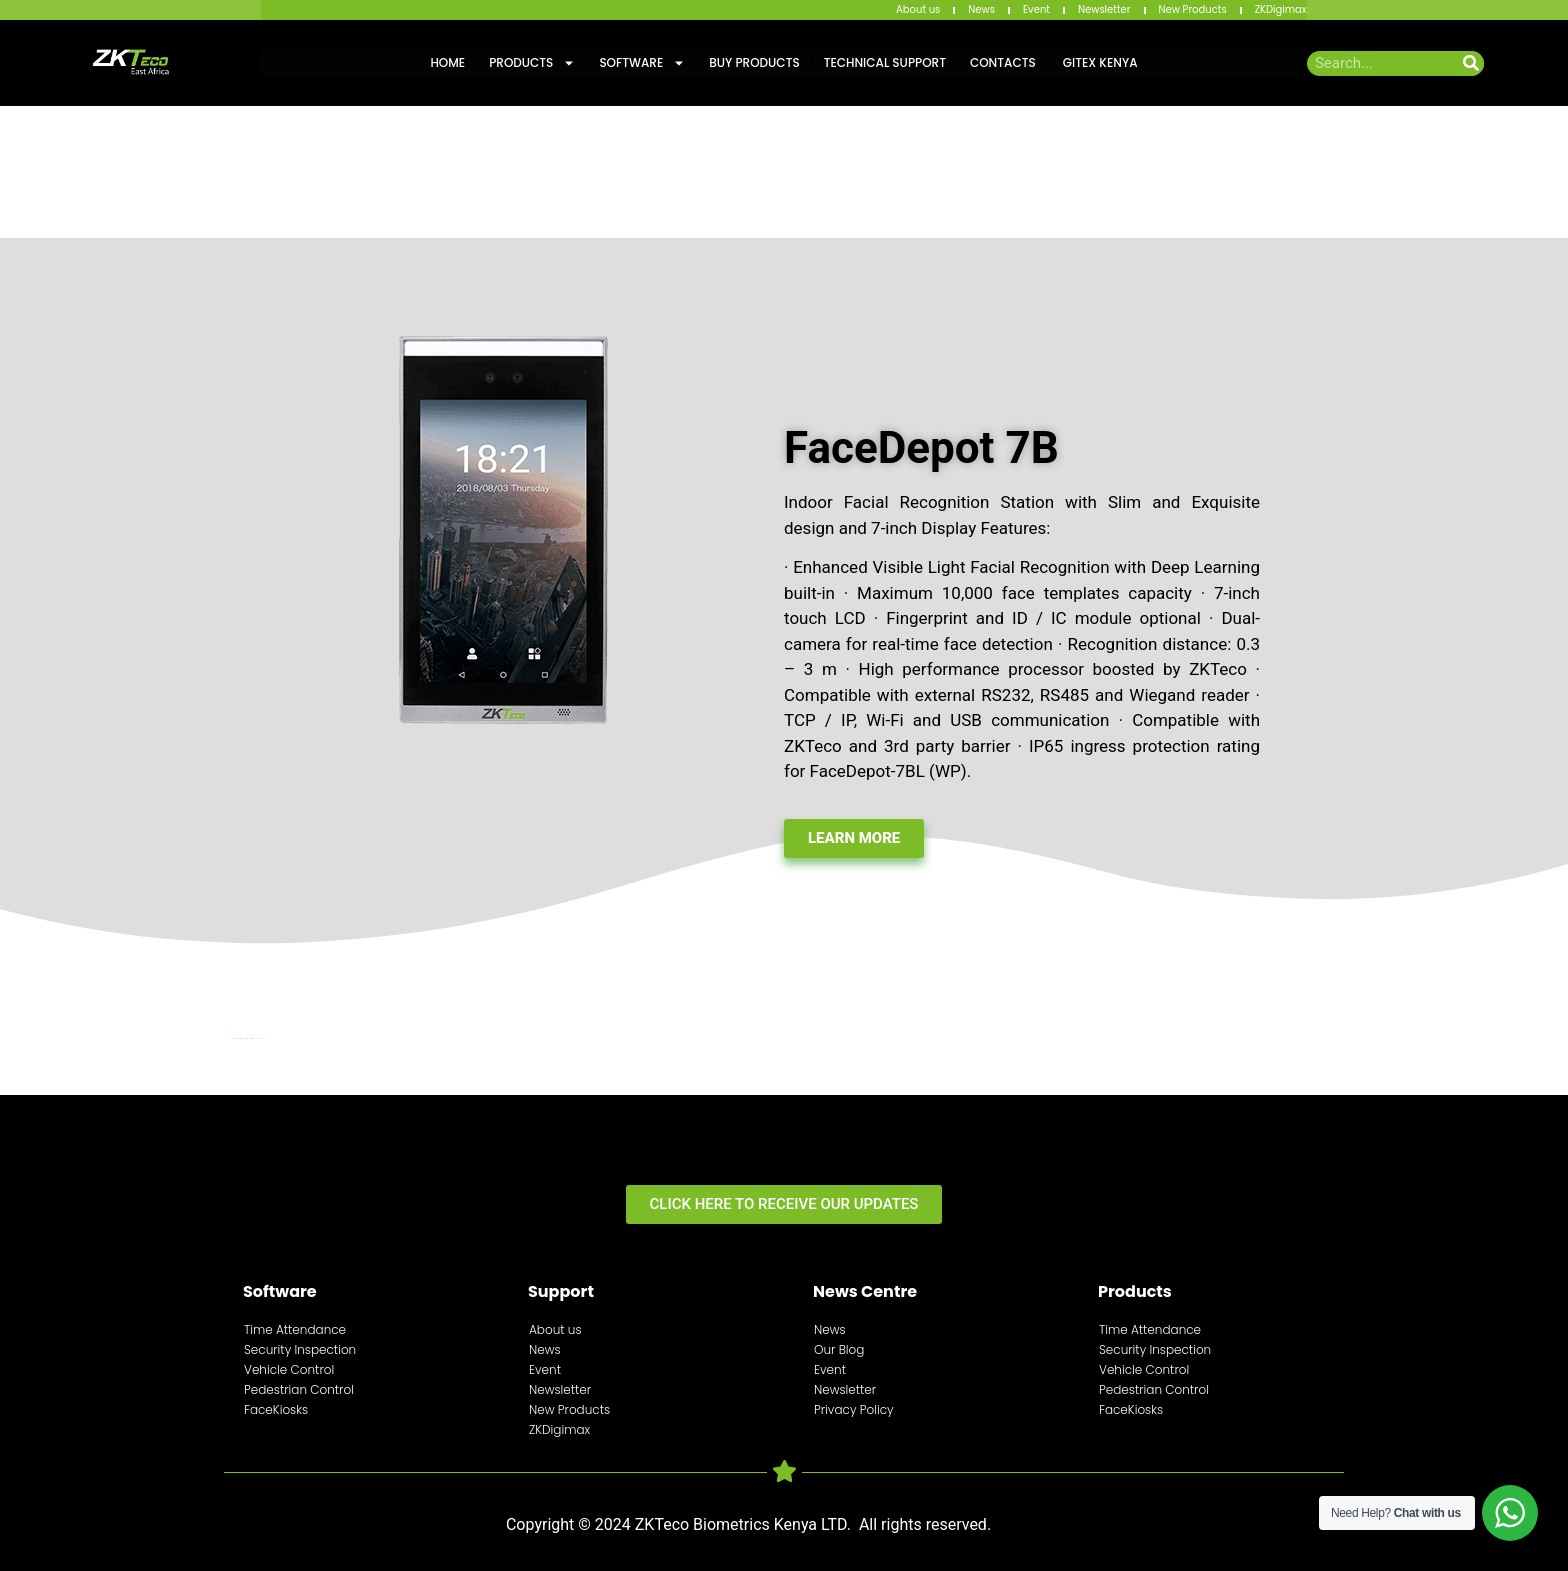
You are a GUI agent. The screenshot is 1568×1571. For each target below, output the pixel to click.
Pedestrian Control (299, 1389)
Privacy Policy (854, 1409)
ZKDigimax (1281, 9)
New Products (1193, 9)
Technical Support (885, 62)
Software (642, 63)
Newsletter (1104, 9)
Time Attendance (295, 1329)
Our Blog (839, 1349)
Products (532, 63)
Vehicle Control (289, 1369)
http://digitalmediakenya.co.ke (248, 1038)
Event (1036, 9)
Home (447, 62)
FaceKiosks (276, 1409)
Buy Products (754, 62)
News (981, 9)
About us (918, 9)
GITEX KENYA (1099, 62)
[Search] (1471, 63)
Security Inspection (300, 1349)
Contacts (1003, 62)
